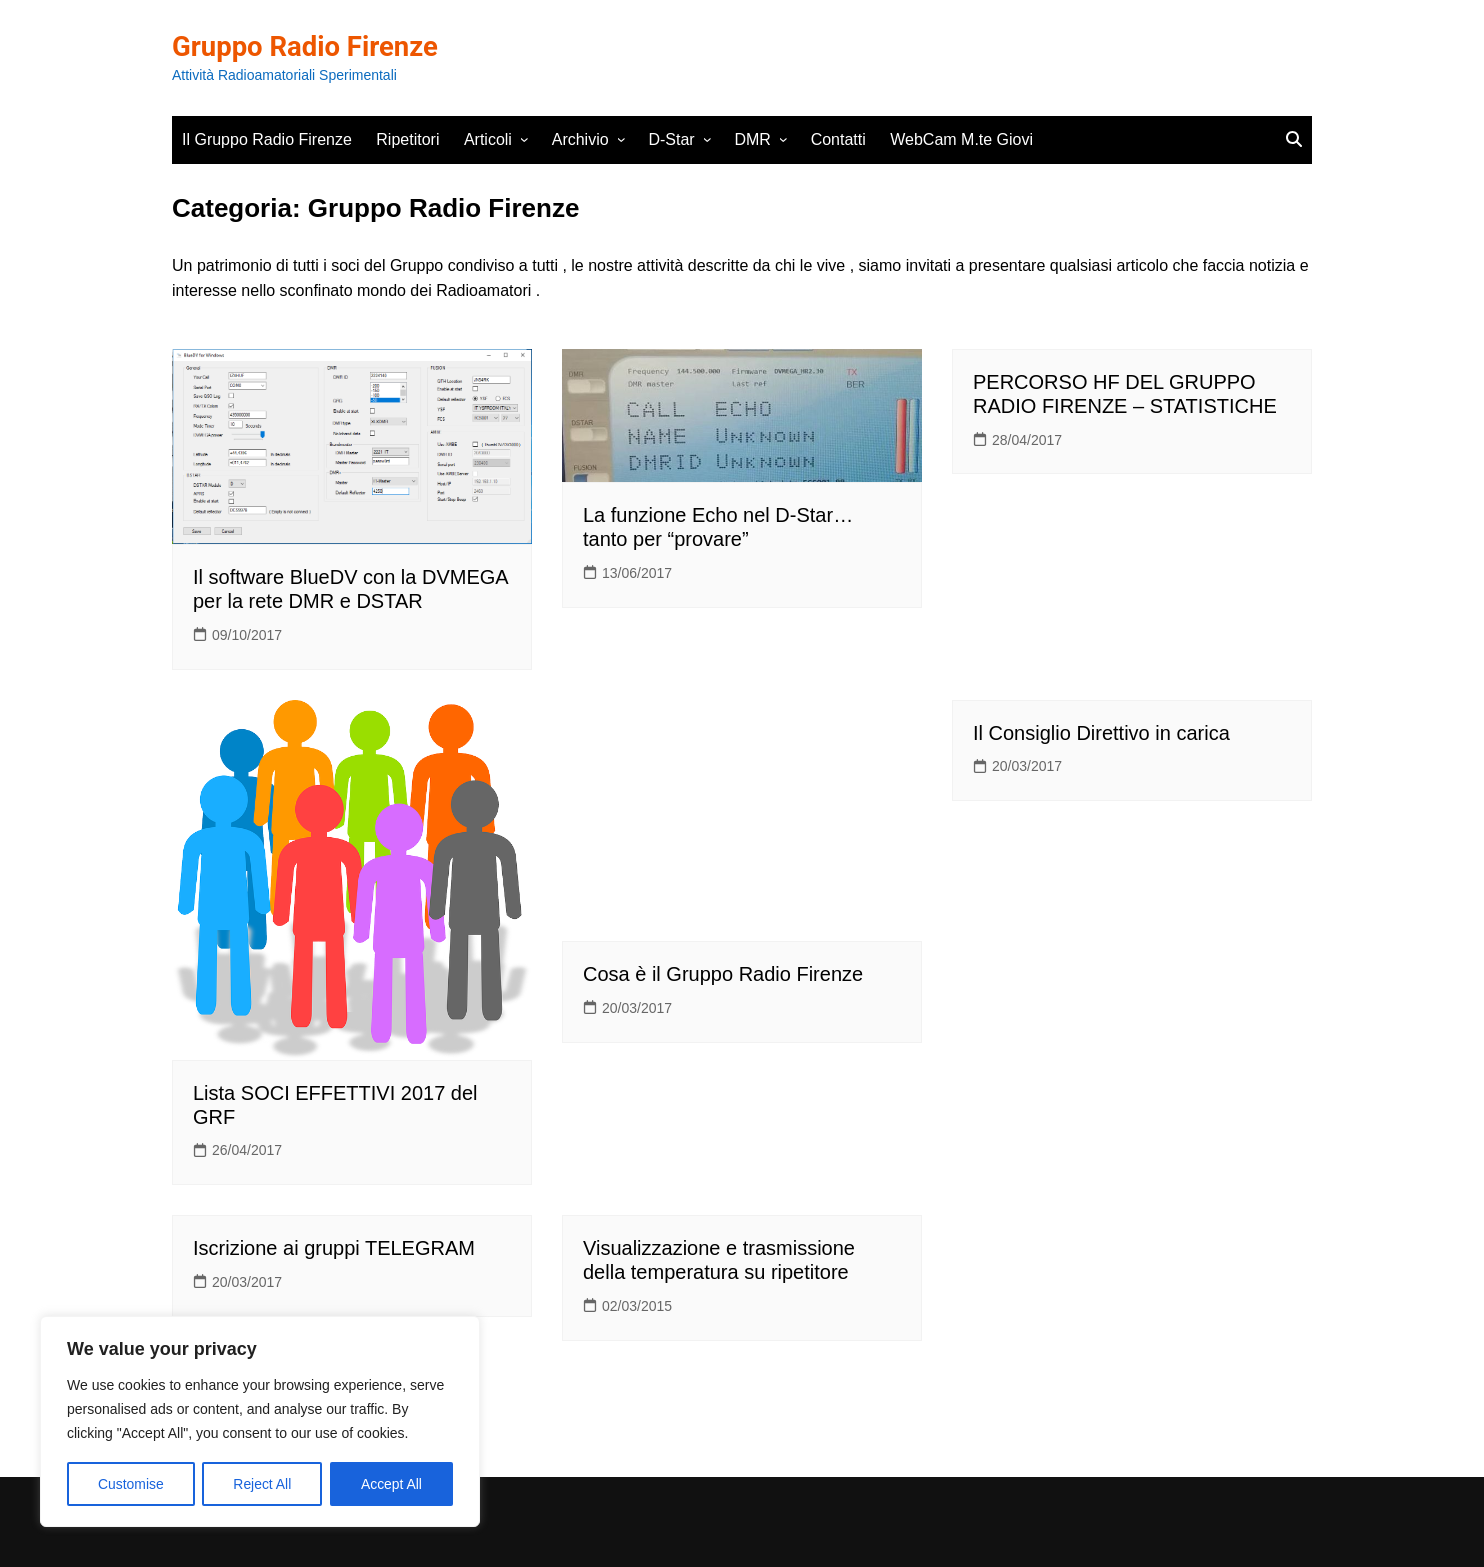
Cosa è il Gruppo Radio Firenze (723, 974)
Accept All (391, 1484)
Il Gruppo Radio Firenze (267, 139)
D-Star (671, 139)
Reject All (262, 1484)
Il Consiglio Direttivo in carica (1101, 733)
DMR (752, 139)
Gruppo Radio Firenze (307, 46)
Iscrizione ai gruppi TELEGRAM (334, 1248)
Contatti (838, 139)
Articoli (488, 139)
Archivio (580, 139)
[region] (260, 1422)
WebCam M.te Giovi (961, 139)
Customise (131, 1484)
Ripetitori (407, 139)
